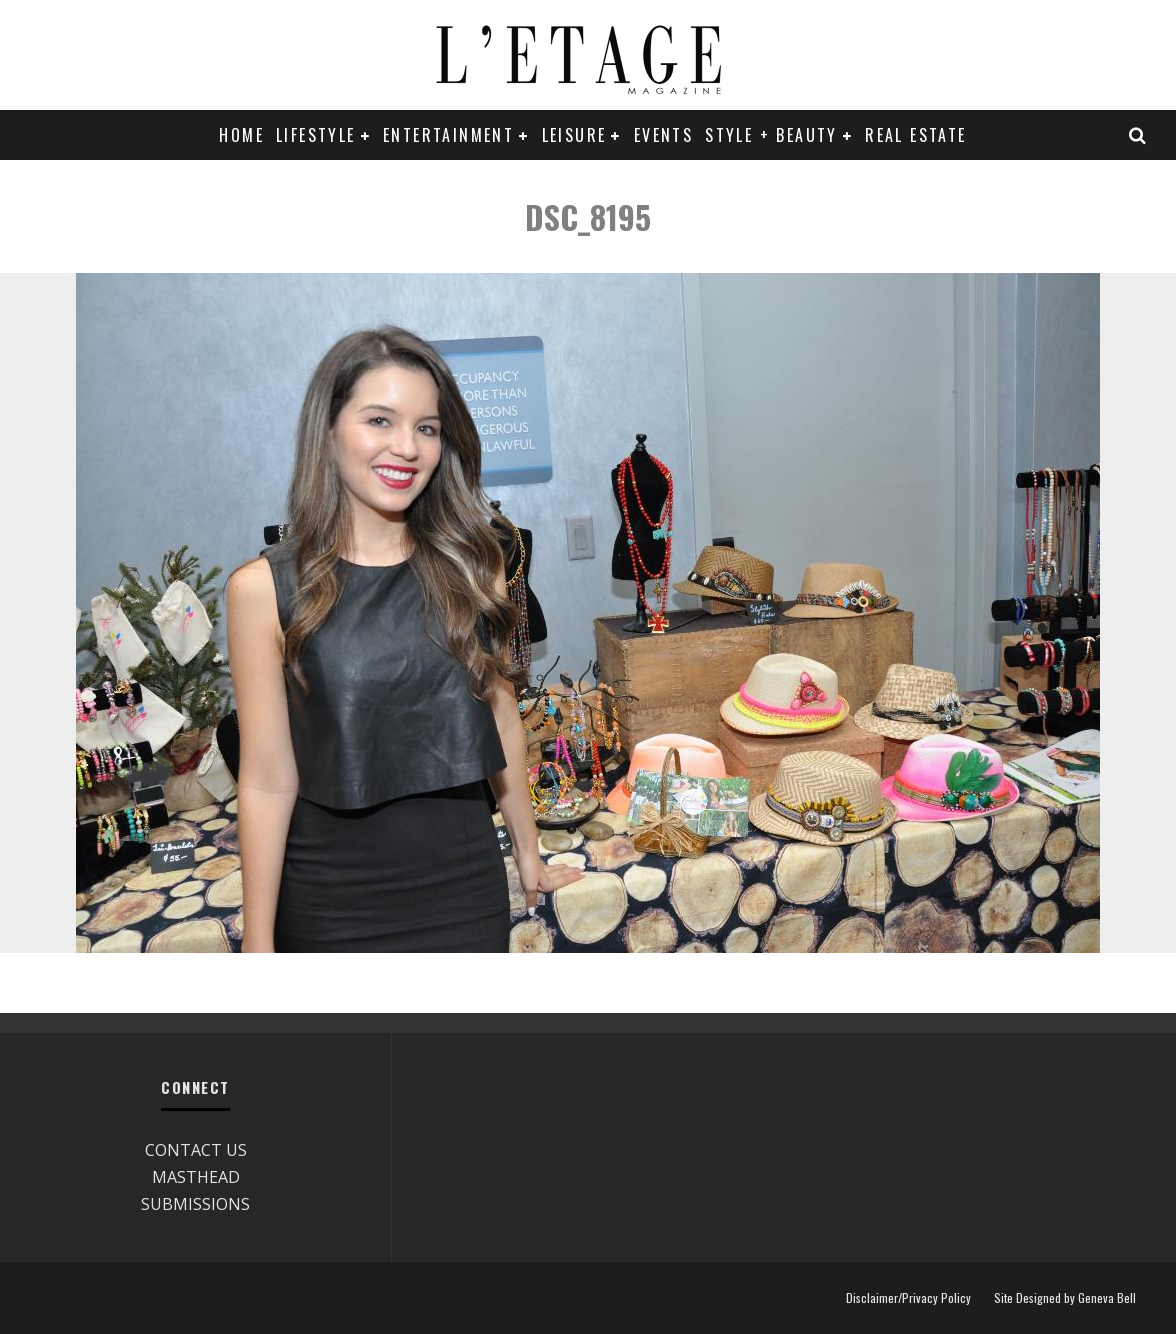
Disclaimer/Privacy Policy (908, 1298)
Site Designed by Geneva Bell (1065, 1298)
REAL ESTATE (915, 135)
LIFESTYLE (316, 135)
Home (241, 135)
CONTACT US (196, 1150)
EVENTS (663, 135)
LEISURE (574, 135)
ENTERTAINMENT (448, 135)
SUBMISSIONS (195, 1204)
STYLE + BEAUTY (771, 135)
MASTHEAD (196, 1177)
